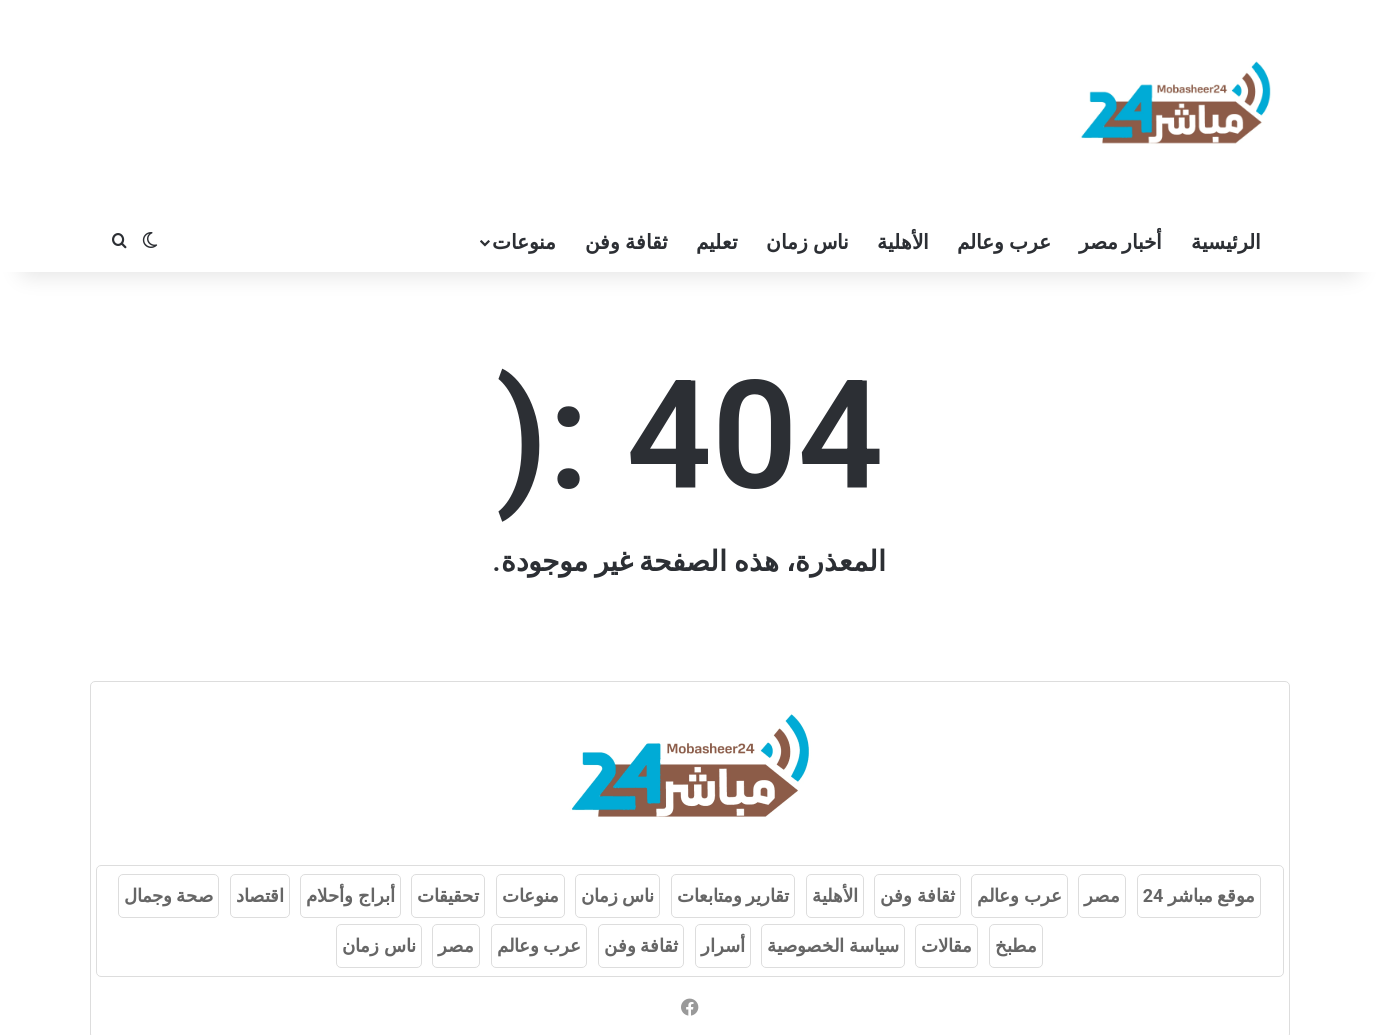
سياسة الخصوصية (832, 945)
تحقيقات (448, 895)
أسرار (723, 945)
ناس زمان (807, 242)
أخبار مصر (1121, 242)
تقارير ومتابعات (733, 895)
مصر (1102, 895)
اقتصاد (260, 895)
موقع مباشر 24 (1199, 895)
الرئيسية (1226, 242)
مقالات (946, 945)
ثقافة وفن (626, 242)
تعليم (717, 242)
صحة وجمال (168, 895)
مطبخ (1016, 945)
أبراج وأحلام (350, 895)
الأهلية (903, 242)
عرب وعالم (1004, 242)
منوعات (524, 242)
